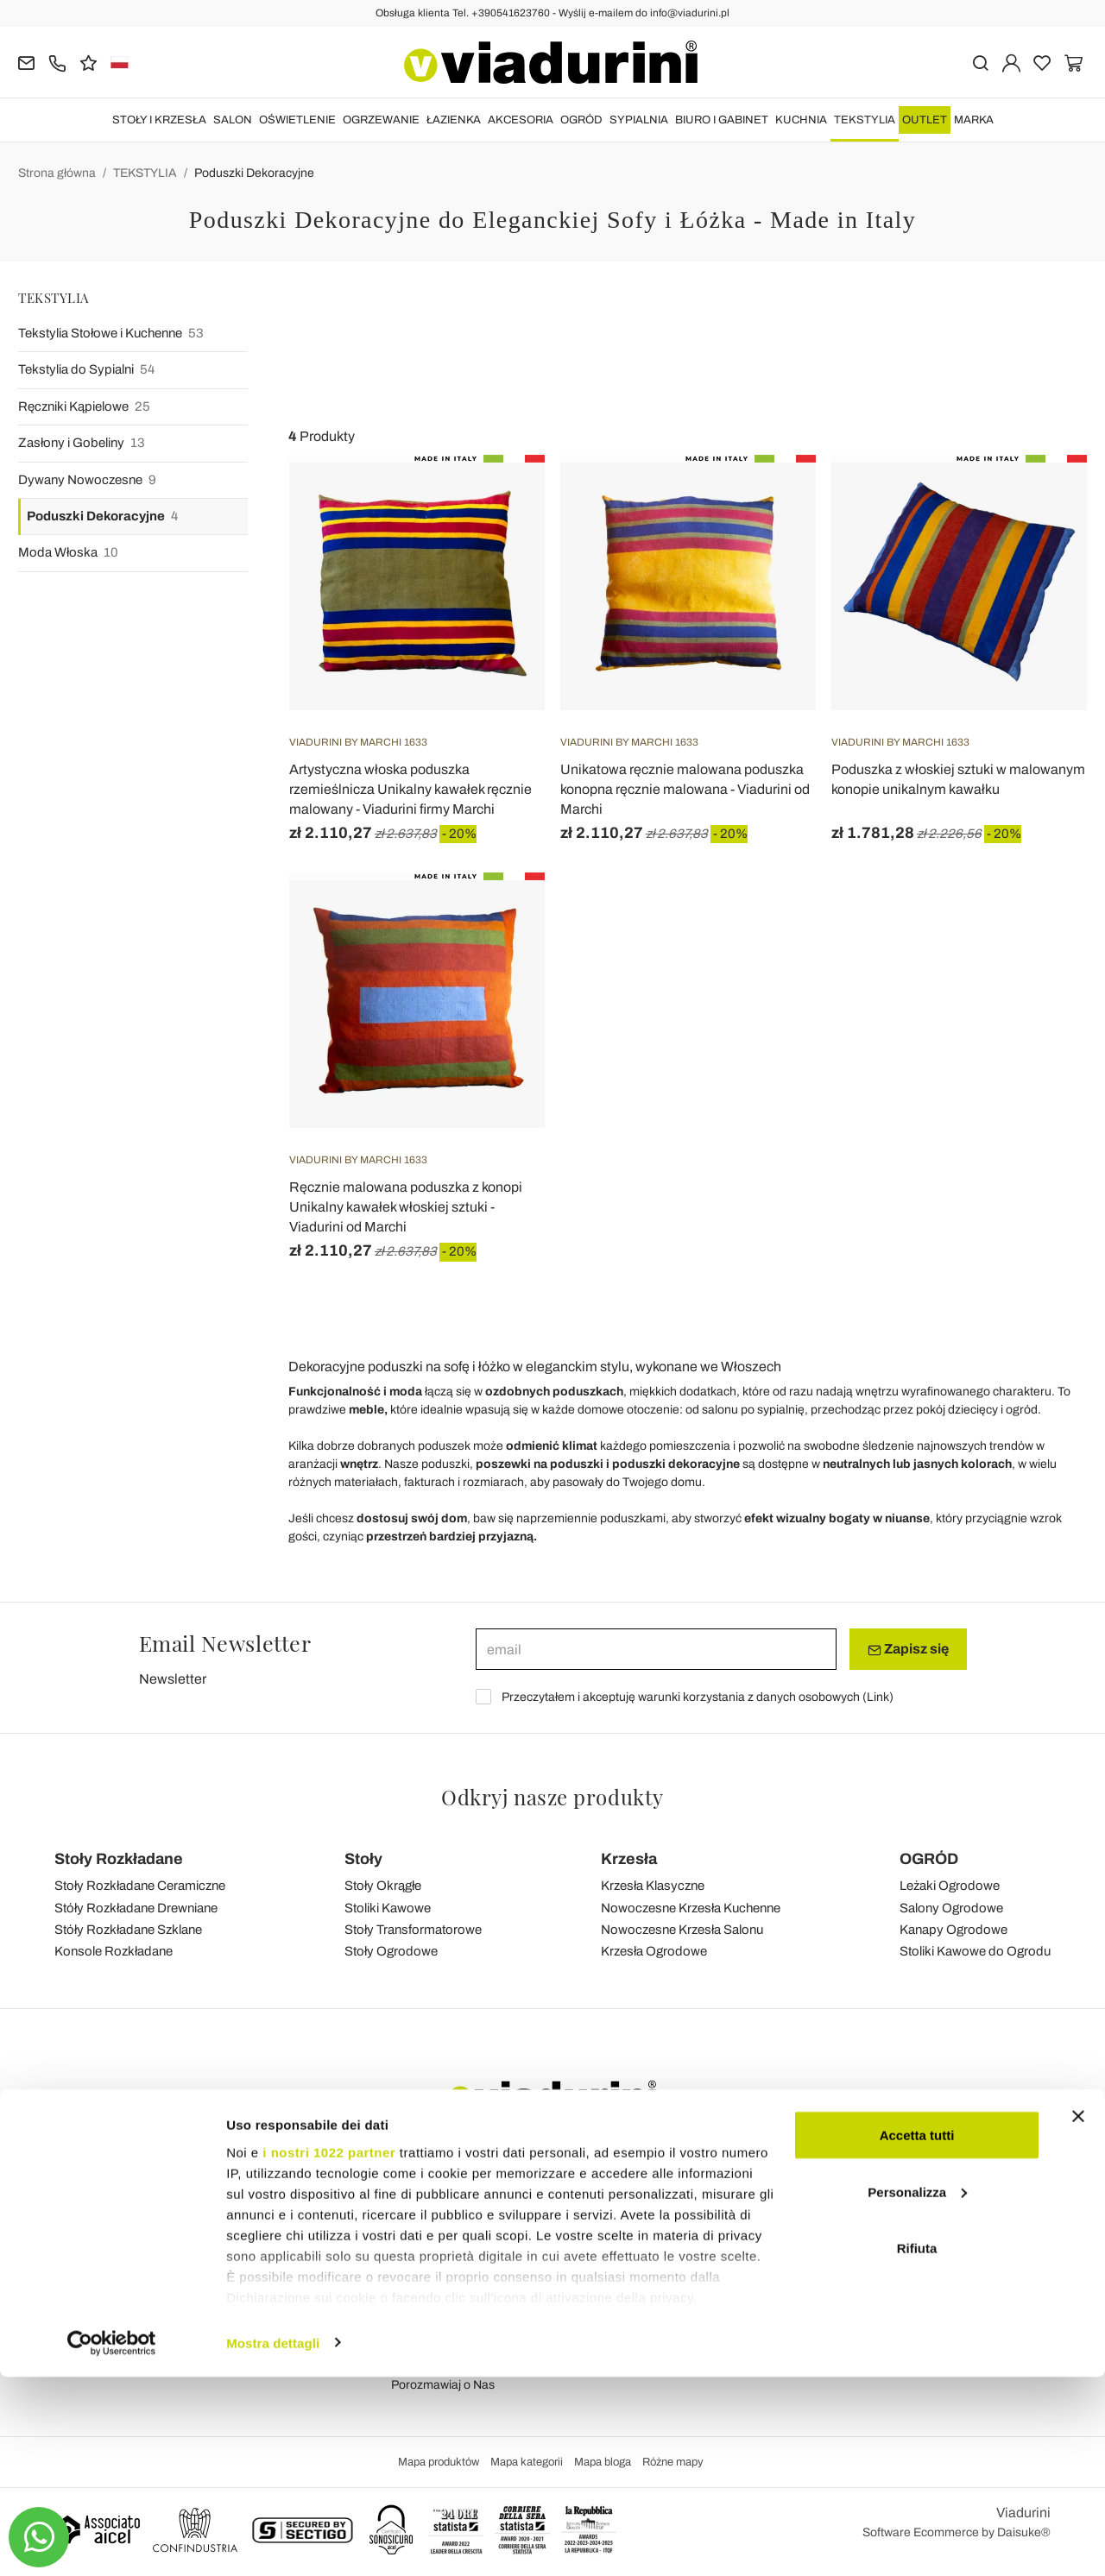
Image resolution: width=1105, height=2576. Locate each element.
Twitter (923, 2264)
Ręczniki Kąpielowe (84, 407)
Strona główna (57, 173)
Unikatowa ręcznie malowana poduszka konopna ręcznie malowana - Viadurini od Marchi (685, 789)
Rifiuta (917, 2447)
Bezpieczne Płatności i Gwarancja (735, 2264)
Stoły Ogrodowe (391, 1951)
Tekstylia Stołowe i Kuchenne (111, 333)
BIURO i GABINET (721, 120)
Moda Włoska (68, 553)
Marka (974, 120)
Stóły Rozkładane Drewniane (136, 1908)
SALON (232, 120)
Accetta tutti (917, 2334)
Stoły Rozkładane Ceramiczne (139, 1886)
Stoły (363, 1858)
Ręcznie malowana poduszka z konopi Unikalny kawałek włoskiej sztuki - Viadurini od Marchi (405, 1207)
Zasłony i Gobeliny (81, 443)
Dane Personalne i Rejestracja (725, 2191)
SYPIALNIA (638, 120)
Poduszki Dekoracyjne (254, 173)
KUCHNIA (801, 120)
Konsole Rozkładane (113, 1951)
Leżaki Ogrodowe (950, 1886)
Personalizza (917, 2391)
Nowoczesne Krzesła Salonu (682, 1930)
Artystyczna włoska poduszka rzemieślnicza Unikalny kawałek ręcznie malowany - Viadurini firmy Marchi (410, 789)
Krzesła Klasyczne (652, 1886)
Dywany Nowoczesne (87, 480)
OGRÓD (581, 120)
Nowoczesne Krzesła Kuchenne (690, 1908)
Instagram (932, 2215)
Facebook (932, 2191)
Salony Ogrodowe (951, 1908)
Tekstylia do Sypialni (86, 370)
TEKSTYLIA (864, 120)
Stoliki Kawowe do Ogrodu (975, 1951)
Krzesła (629, 1858)
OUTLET (924, 120)
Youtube (927, 2239)
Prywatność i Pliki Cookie (457, 2264)
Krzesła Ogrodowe (654, 1951)
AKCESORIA (520, 120)
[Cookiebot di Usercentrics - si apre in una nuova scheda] (111, 2542)
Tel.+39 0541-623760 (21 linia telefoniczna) (171, 2215)
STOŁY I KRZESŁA (159, 120)
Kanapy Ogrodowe (953, 1930)
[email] (656, 1649)
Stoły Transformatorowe (413, 1930)
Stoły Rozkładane (118, 1858)
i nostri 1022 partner (328, 2351)
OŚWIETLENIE (297, 120)
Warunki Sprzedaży (443, 2239)
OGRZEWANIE (381, 120)
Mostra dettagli (272, 2542)
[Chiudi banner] (1078, 2315)
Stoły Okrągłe (382, 1886)
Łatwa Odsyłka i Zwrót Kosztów (727, 2239)
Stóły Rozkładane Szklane (128, 1930)
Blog (403, 2215)
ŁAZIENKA (453, 120)
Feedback (418, 2191)
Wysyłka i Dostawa (694, 2215)
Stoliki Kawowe (387, 1908)
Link (878, 1697)
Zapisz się (908, 1649)
